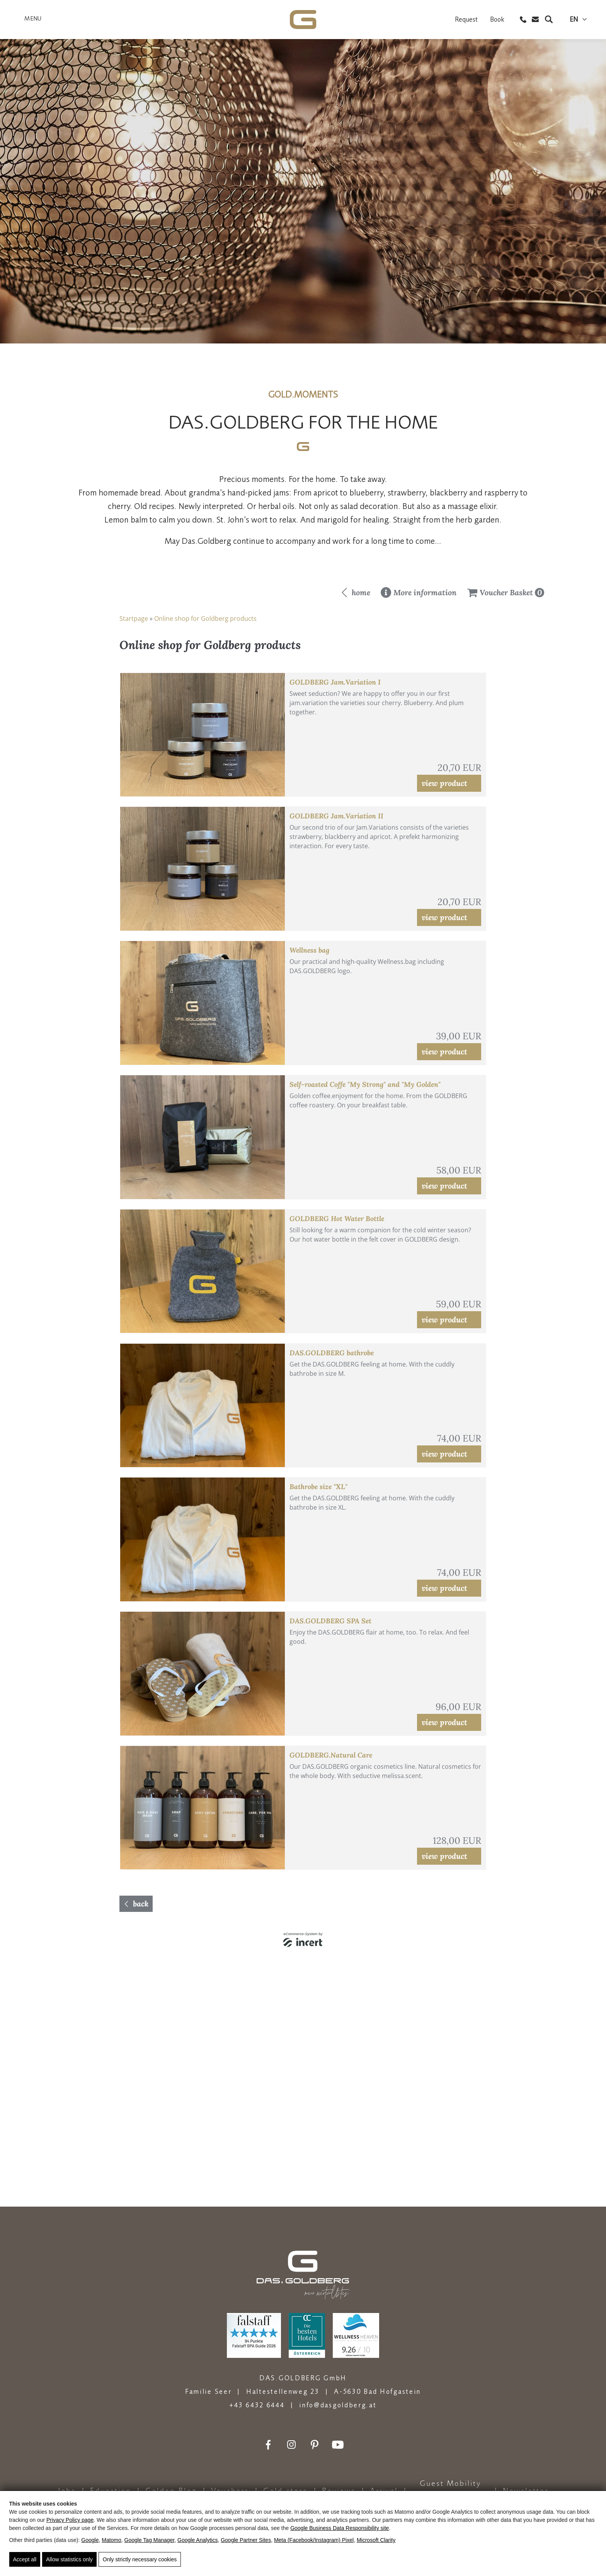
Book (497, 21)
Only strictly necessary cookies (140, 2559)
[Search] (549, 21)
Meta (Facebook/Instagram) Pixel (314, 2540)
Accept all (25, 2559)
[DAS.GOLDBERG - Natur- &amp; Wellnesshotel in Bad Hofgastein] (303, 22)
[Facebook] (268, 2445)
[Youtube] (338, 2445)
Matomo (111, 2540)
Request (466, 21)
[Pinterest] (314, 2445)
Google (90, 2540)
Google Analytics (197, 2540)
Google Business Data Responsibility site (339, 2528)
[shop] (303, 1352)
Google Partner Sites (246, 2540)
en (574, 21)
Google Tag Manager (149, 2540)
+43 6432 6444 (256, 2405)
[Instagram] (291, 2445)
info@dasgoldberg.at (337, 2405)
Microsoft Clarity (376, 2540)
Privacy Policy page (70, 2520)
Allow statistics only (69, 2559)
